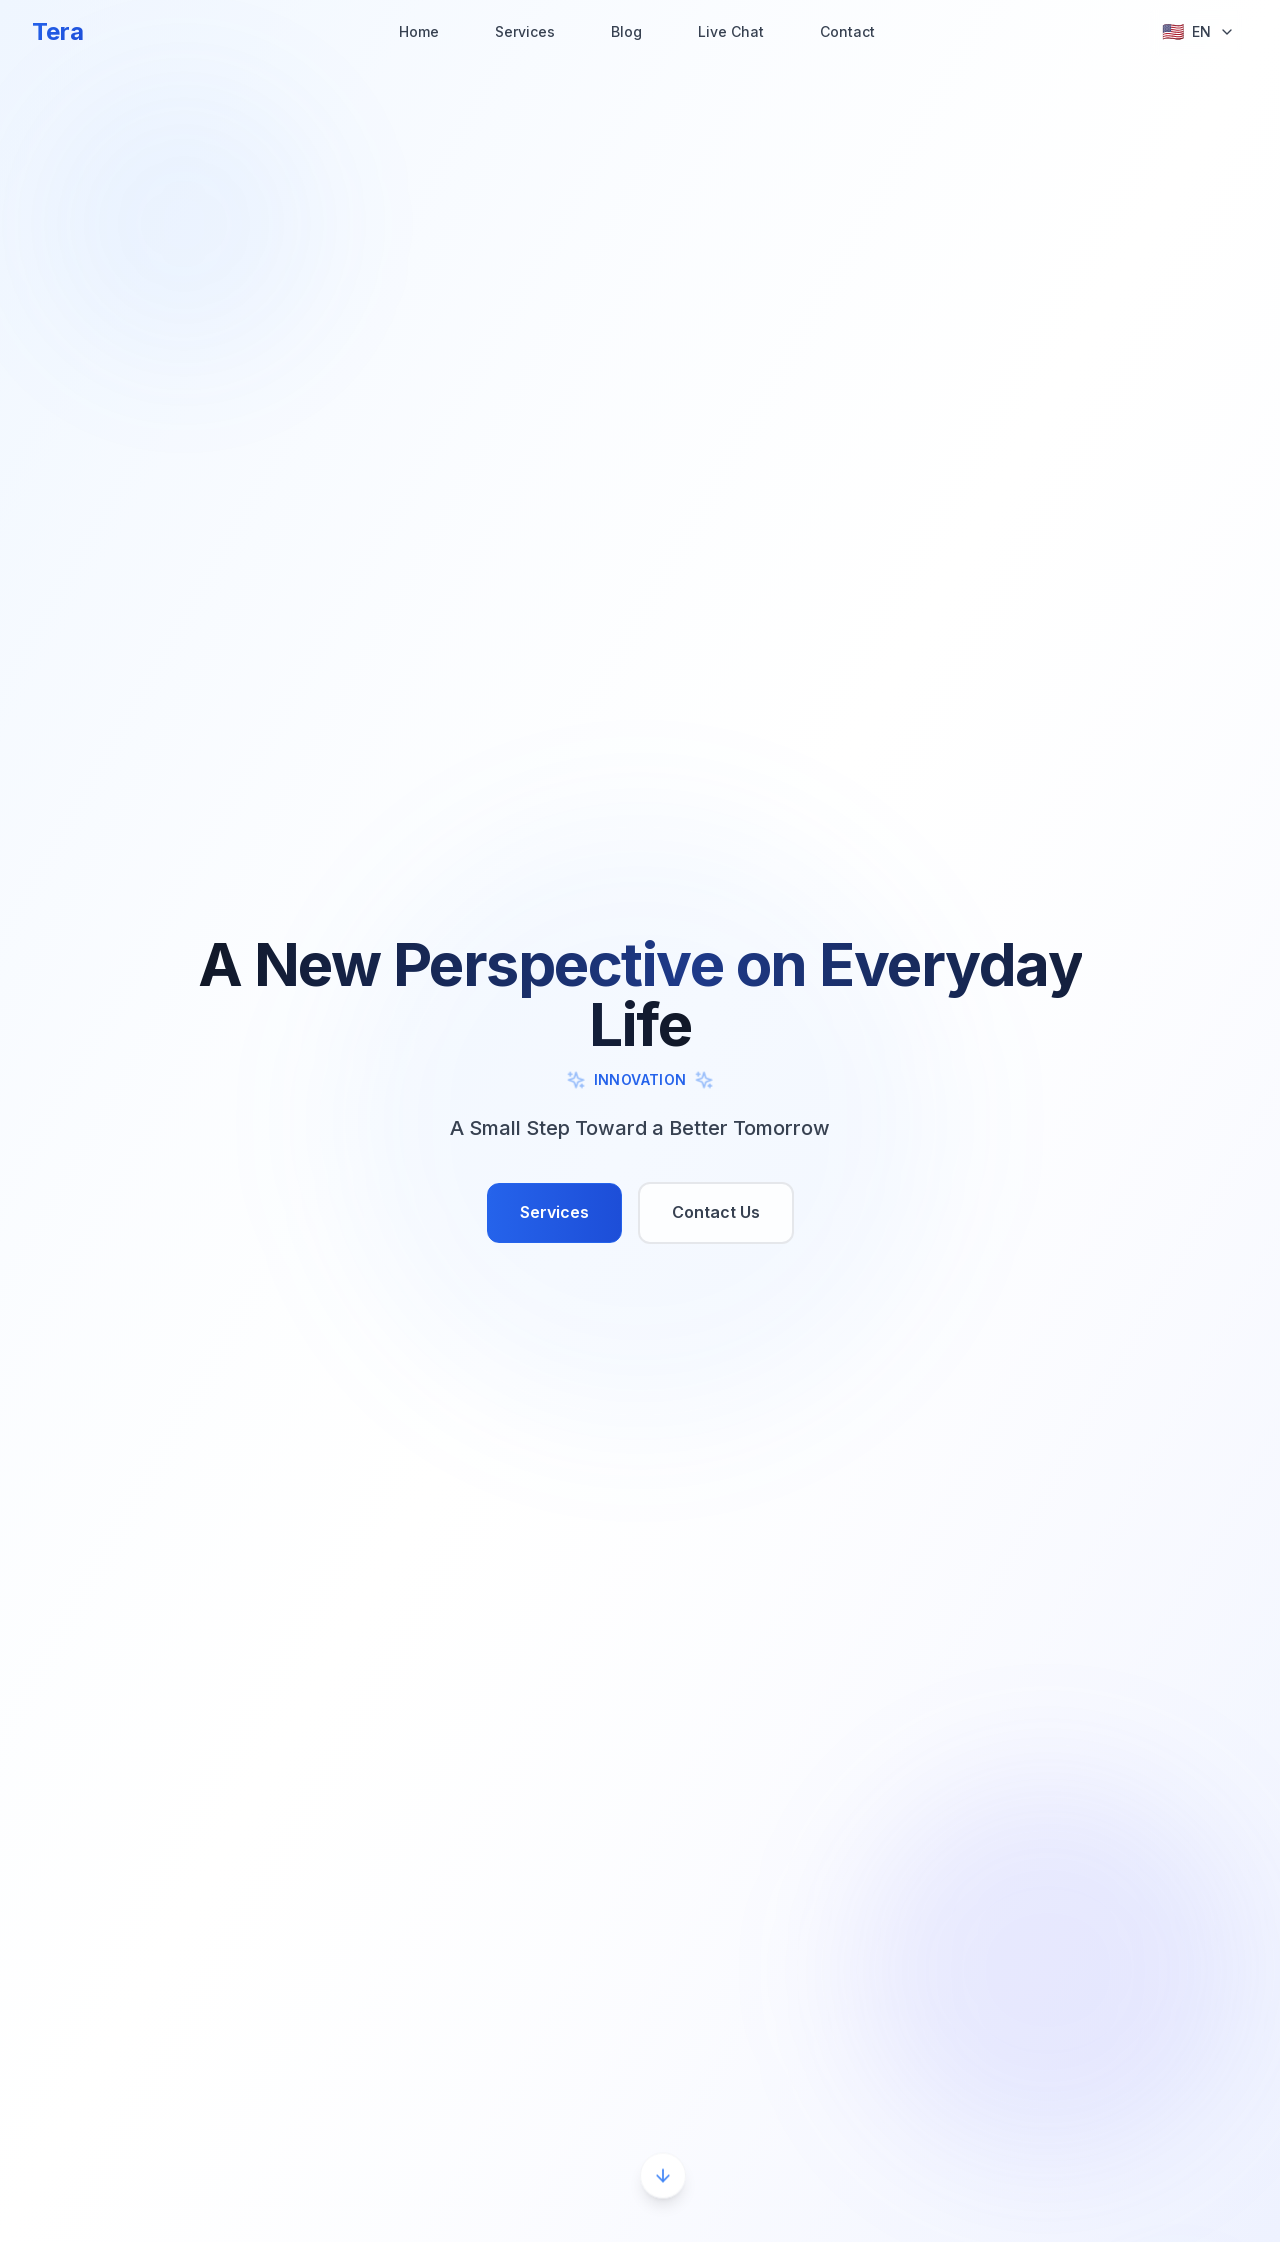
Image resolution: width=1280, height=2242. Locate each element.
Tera (58, 31)
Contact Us (716, 1212)
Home (419, 31)
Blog (626, 31)
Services (525, 31)
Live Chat (731, 31)
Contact (847, 31)
